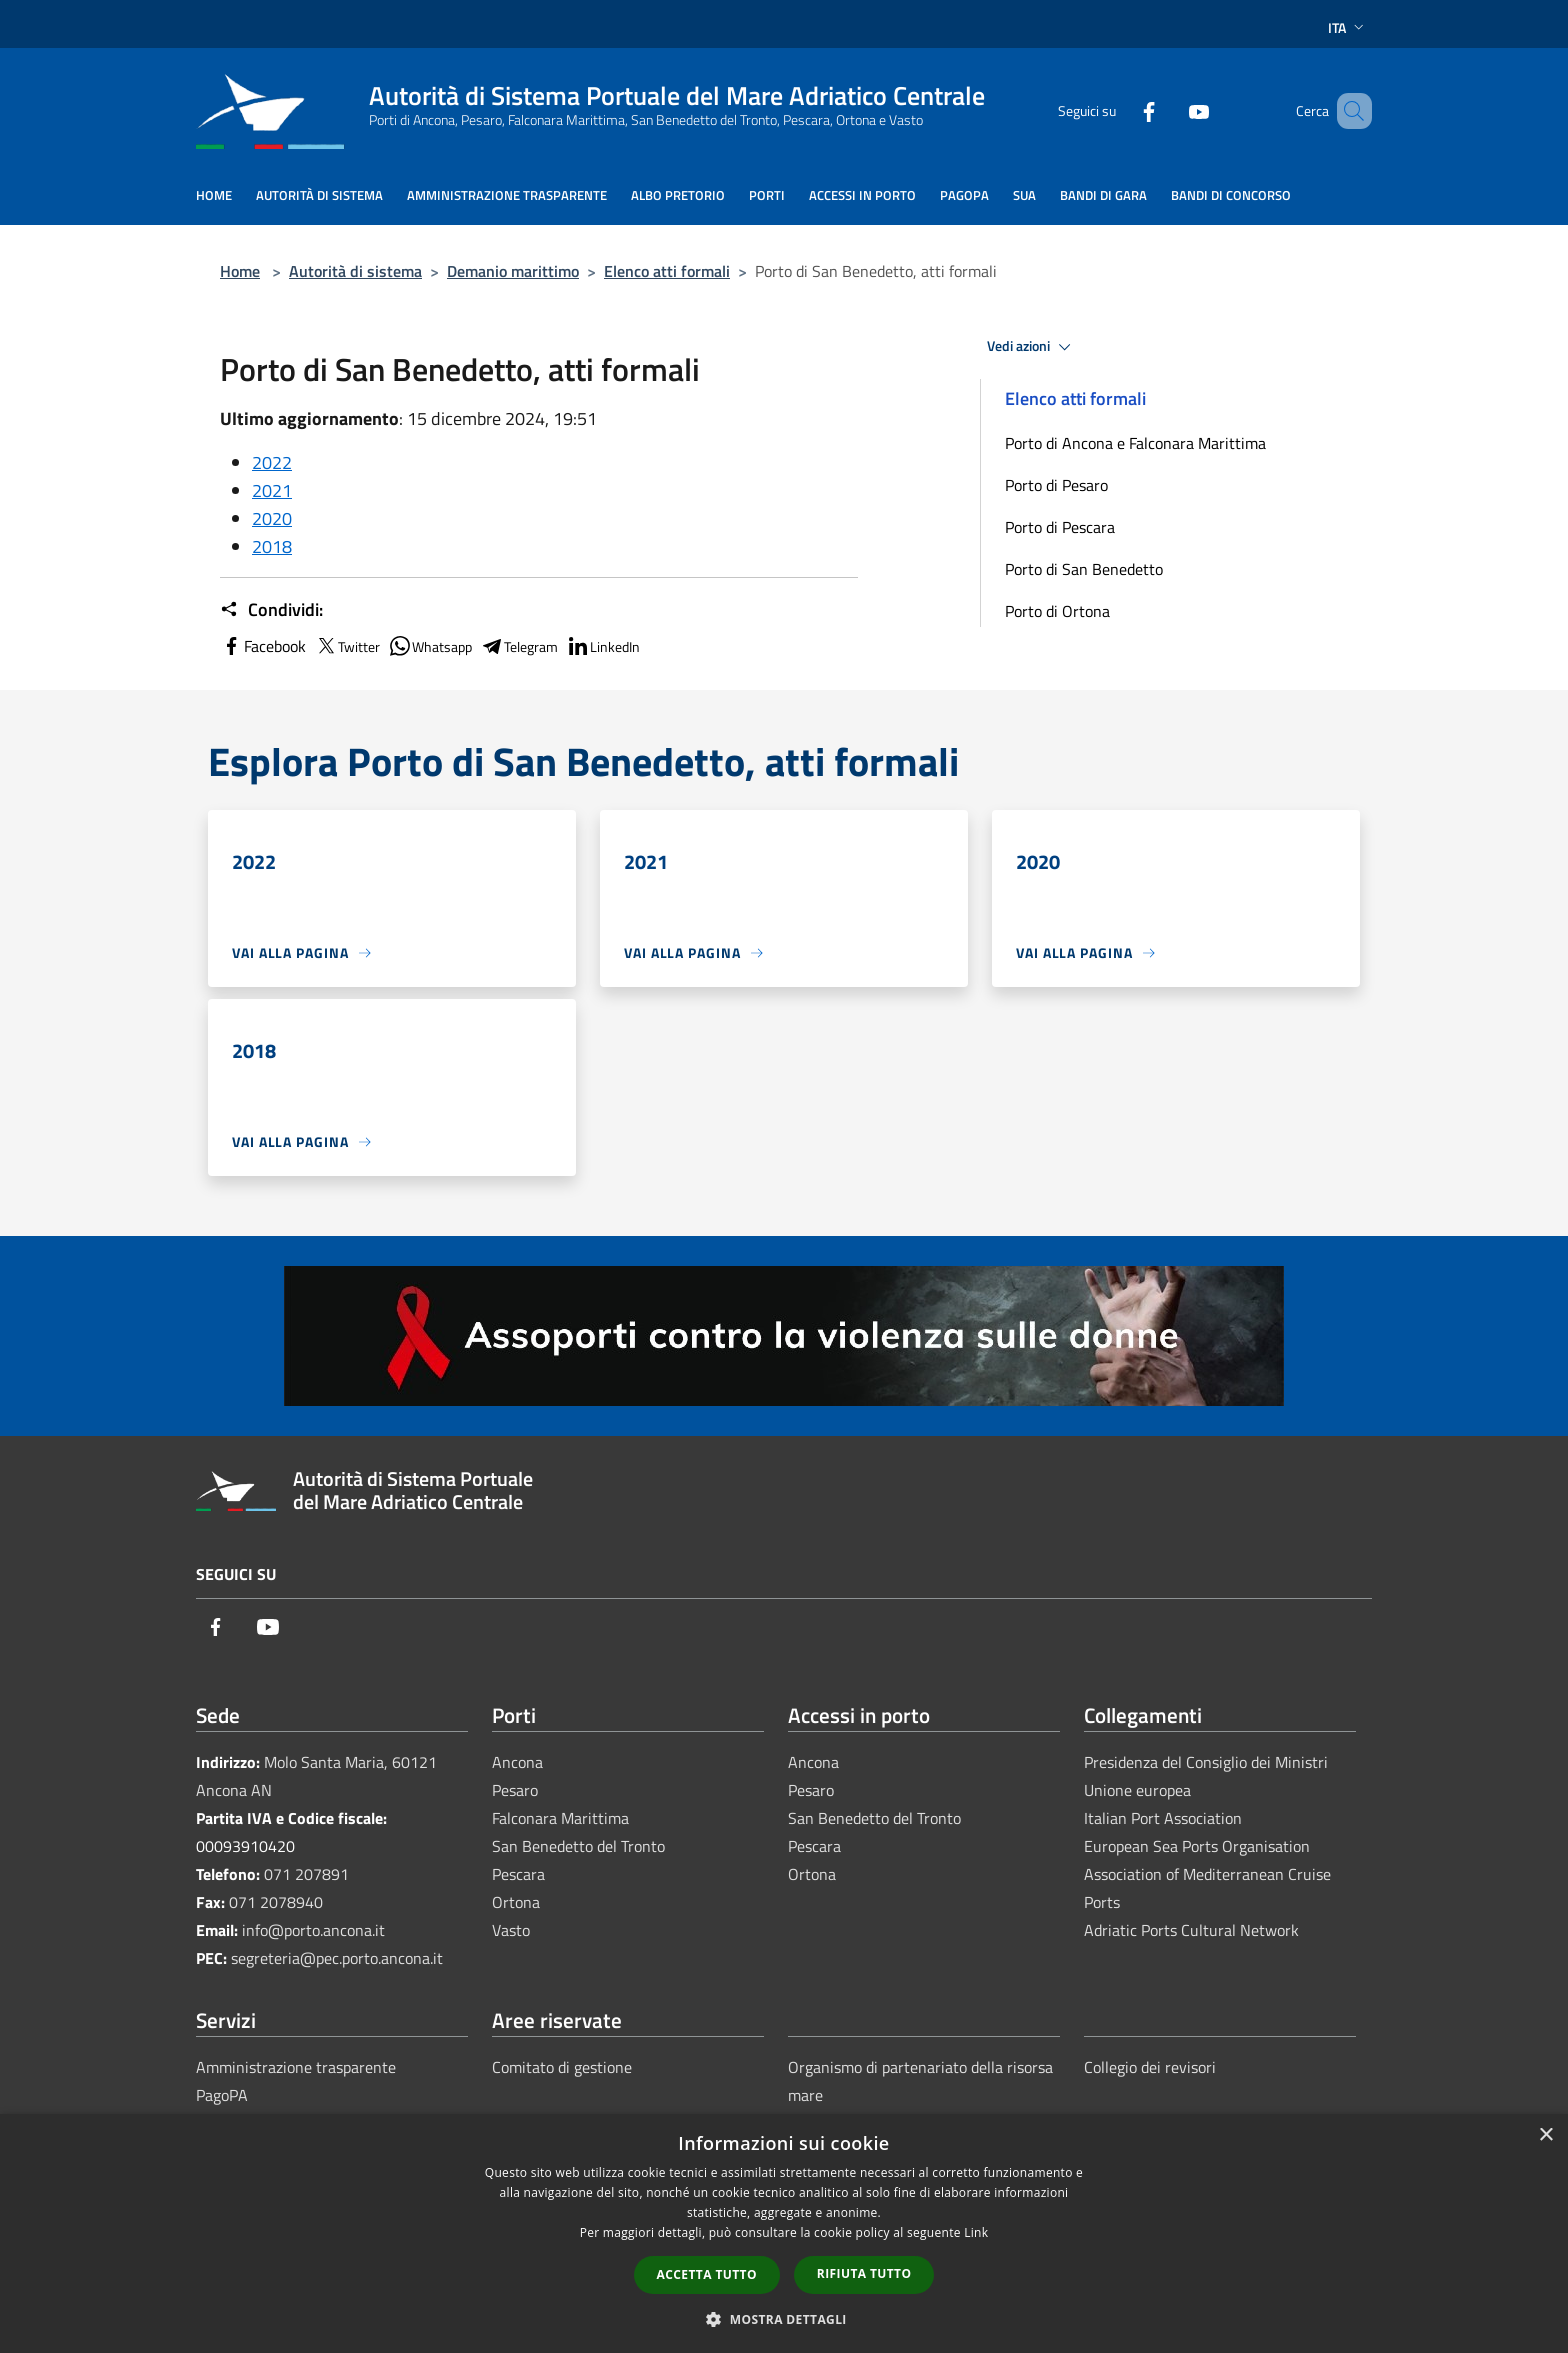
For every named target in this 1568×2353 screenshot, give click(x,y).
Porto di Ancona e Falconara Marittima (1135, 443)
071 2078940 (276, 1902)
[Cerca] (1348, 111)
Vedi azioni (1032, 347)
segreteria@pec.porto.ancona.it (337, 1958)
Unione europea (1137, 1790)
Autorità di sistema (355, 271)
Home (240, 271)
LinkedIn (603, 646)
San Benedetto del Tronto (578, 1846)
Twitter (347, 646)
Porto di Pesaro (1056, 485)
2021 (272, 490)
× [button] (1545, 2135)
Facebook (263, 646)
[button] (784, 2319)
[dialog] (784, 2233)
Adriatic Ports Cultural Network (1191, 1930)
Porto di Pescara (1060, 527)
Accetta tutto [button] (707, 2274)
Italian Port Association (1163, 1818)
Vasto (511, 1930)
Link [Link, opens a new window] (976, 2232)
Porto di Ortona (1057, 611)
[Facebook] (1120, 110)
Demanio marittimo (513, 271)
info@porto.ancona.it (313, 1930)
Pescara (518, 1874)
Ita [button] (1348, 27)
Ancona (517, 1762)
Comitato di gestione (562, 2067)
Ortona (516, 1902)
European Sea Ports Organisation (1197, 1846)
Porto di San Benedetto (1084, 569)
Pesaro (515, 1790)
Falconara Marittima (560, 1818)
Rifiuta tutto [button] (864, 2273)
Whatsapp (430, 646)
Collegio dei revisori (1150, 2067)
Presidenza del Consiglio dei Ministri (1206, 1762)
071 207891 (306, 1874)
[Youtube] (1170, 110)
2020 (272, 518)
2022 (272, 462)
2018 (272, 546)
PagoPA (222, 2095)
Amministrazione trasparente (296, 2067)
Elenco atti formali (667, 271)
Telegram (519, 646)
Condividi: (271, 610)
